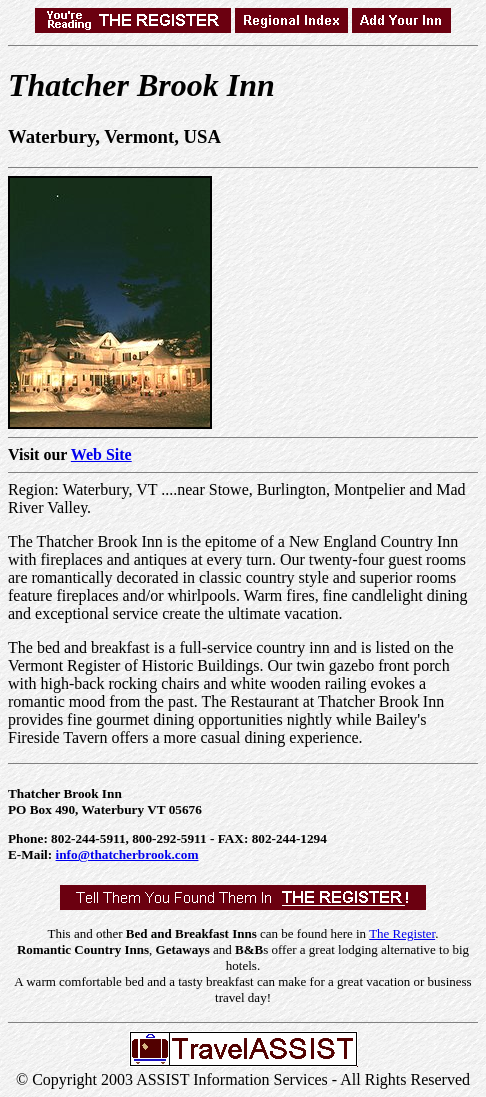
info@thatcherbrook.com (127, 854)
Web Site (101, 454)
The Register (402, 933)
